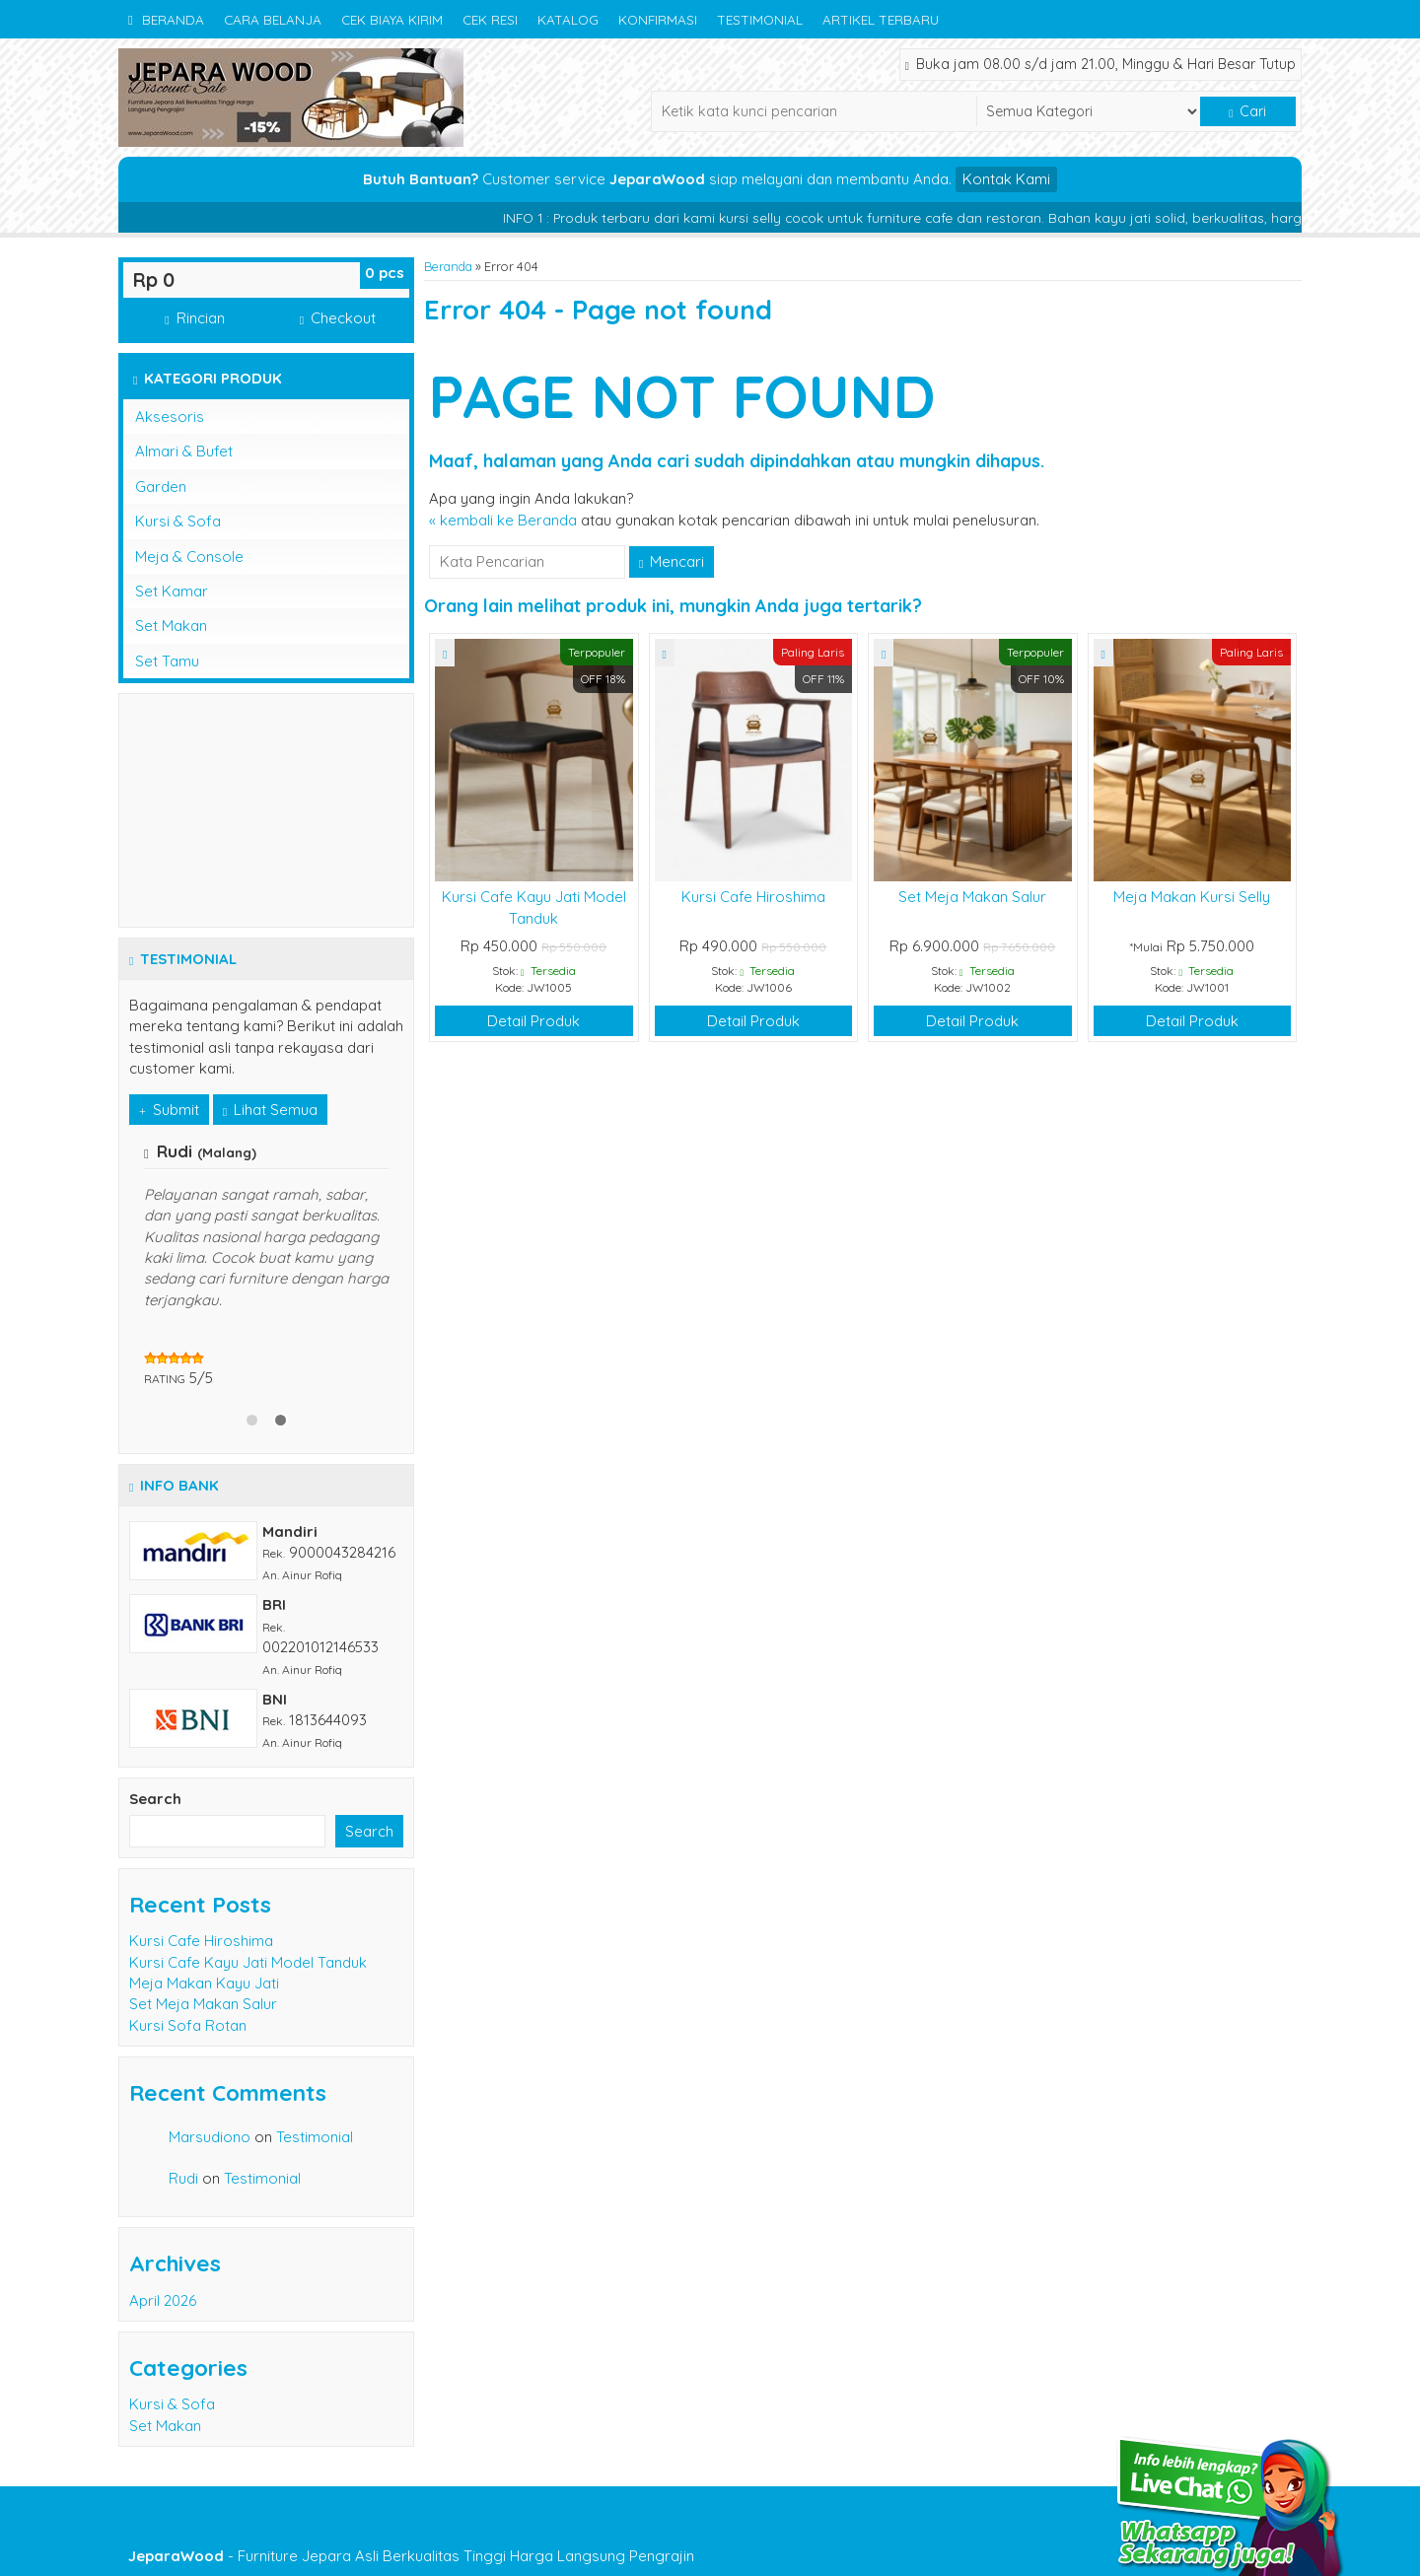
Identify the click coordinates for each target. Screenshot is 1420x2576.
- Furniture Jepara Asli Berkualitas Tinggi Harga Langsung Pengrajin (411, 2555)
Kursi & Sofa (178, 521)
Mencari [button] (671, 561)
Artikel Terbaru (880, 19)
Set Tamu (167, 661)
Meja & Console (189, 556)
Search (155, 1798)
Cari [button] (1247, 111)
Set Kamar (171, 591)
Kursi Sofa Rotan (188, 2025)
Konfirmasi (657, 19)
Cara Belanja (272, 19)
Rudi (183, 2178)
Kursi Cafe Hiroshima (753, 896)
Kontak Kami (1006, 179)
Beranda (166, 19)
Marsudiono (209, 2136)
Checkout (338, 318)
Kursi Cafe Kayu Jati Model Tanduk (248, 1962)
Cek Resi (490, 19)
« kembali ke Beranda (503, 520)
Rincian (194, 318)
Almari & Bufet (184, 451)
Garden (160, 486)
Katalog (568, 19)
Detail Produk (533, 1020)
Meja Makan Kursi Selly (1191, 896)
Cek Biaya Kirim (392, 19)
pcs (384, 272)
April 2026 (162, 2300)
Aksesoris (169, 416)
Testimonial (760, 19)
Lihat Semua (270, 1109)
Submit (169, 1109)
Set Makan (171, 625)
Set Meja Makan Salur (972, 896)
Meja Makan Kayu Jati (204, 1983)
